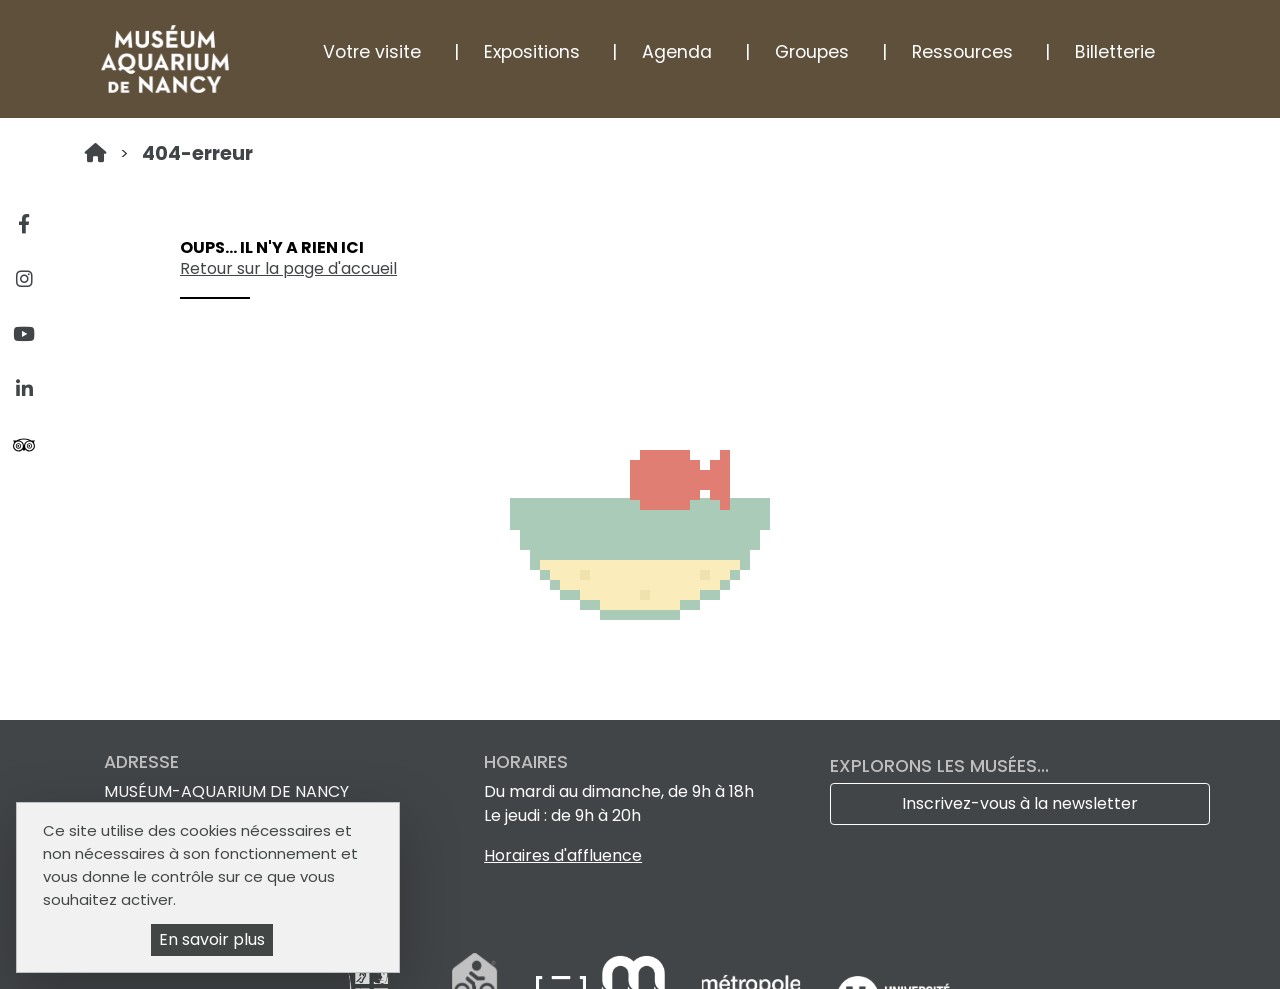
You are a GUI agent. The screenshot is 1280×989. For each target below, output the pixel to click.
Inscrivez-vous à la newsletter (1020, 803)
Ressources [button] (962, 52)
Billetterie (1115, 52)
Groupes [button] (812, 52)
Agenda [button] (677, 52)
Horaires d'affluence (563, 855)
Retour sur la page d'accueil (288, 268)
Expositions (532, 52)
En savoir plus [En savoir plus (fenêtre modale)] (212, 939)
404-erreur (197, 153)
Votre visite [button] (372, 52)
